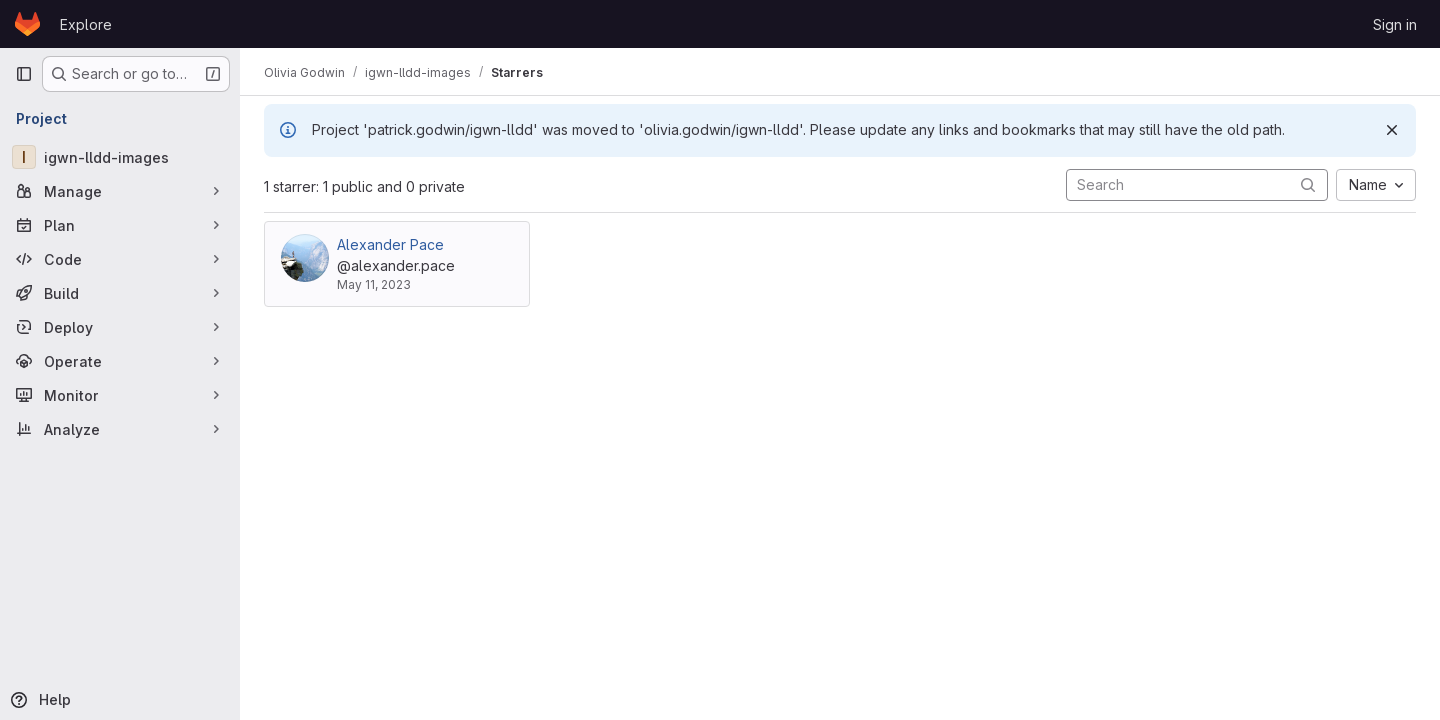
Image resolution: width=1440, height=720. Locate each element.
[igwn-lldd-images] (120, 157)
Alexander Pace (390, 244)
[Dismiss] (1392, 130)
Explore (86, 24)
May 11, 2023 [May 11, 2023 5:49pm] (374, 284)
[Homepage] (27, 24)
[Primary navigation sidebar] (24, 74)
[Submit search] (1308, 184)
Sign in (1395, 24)
